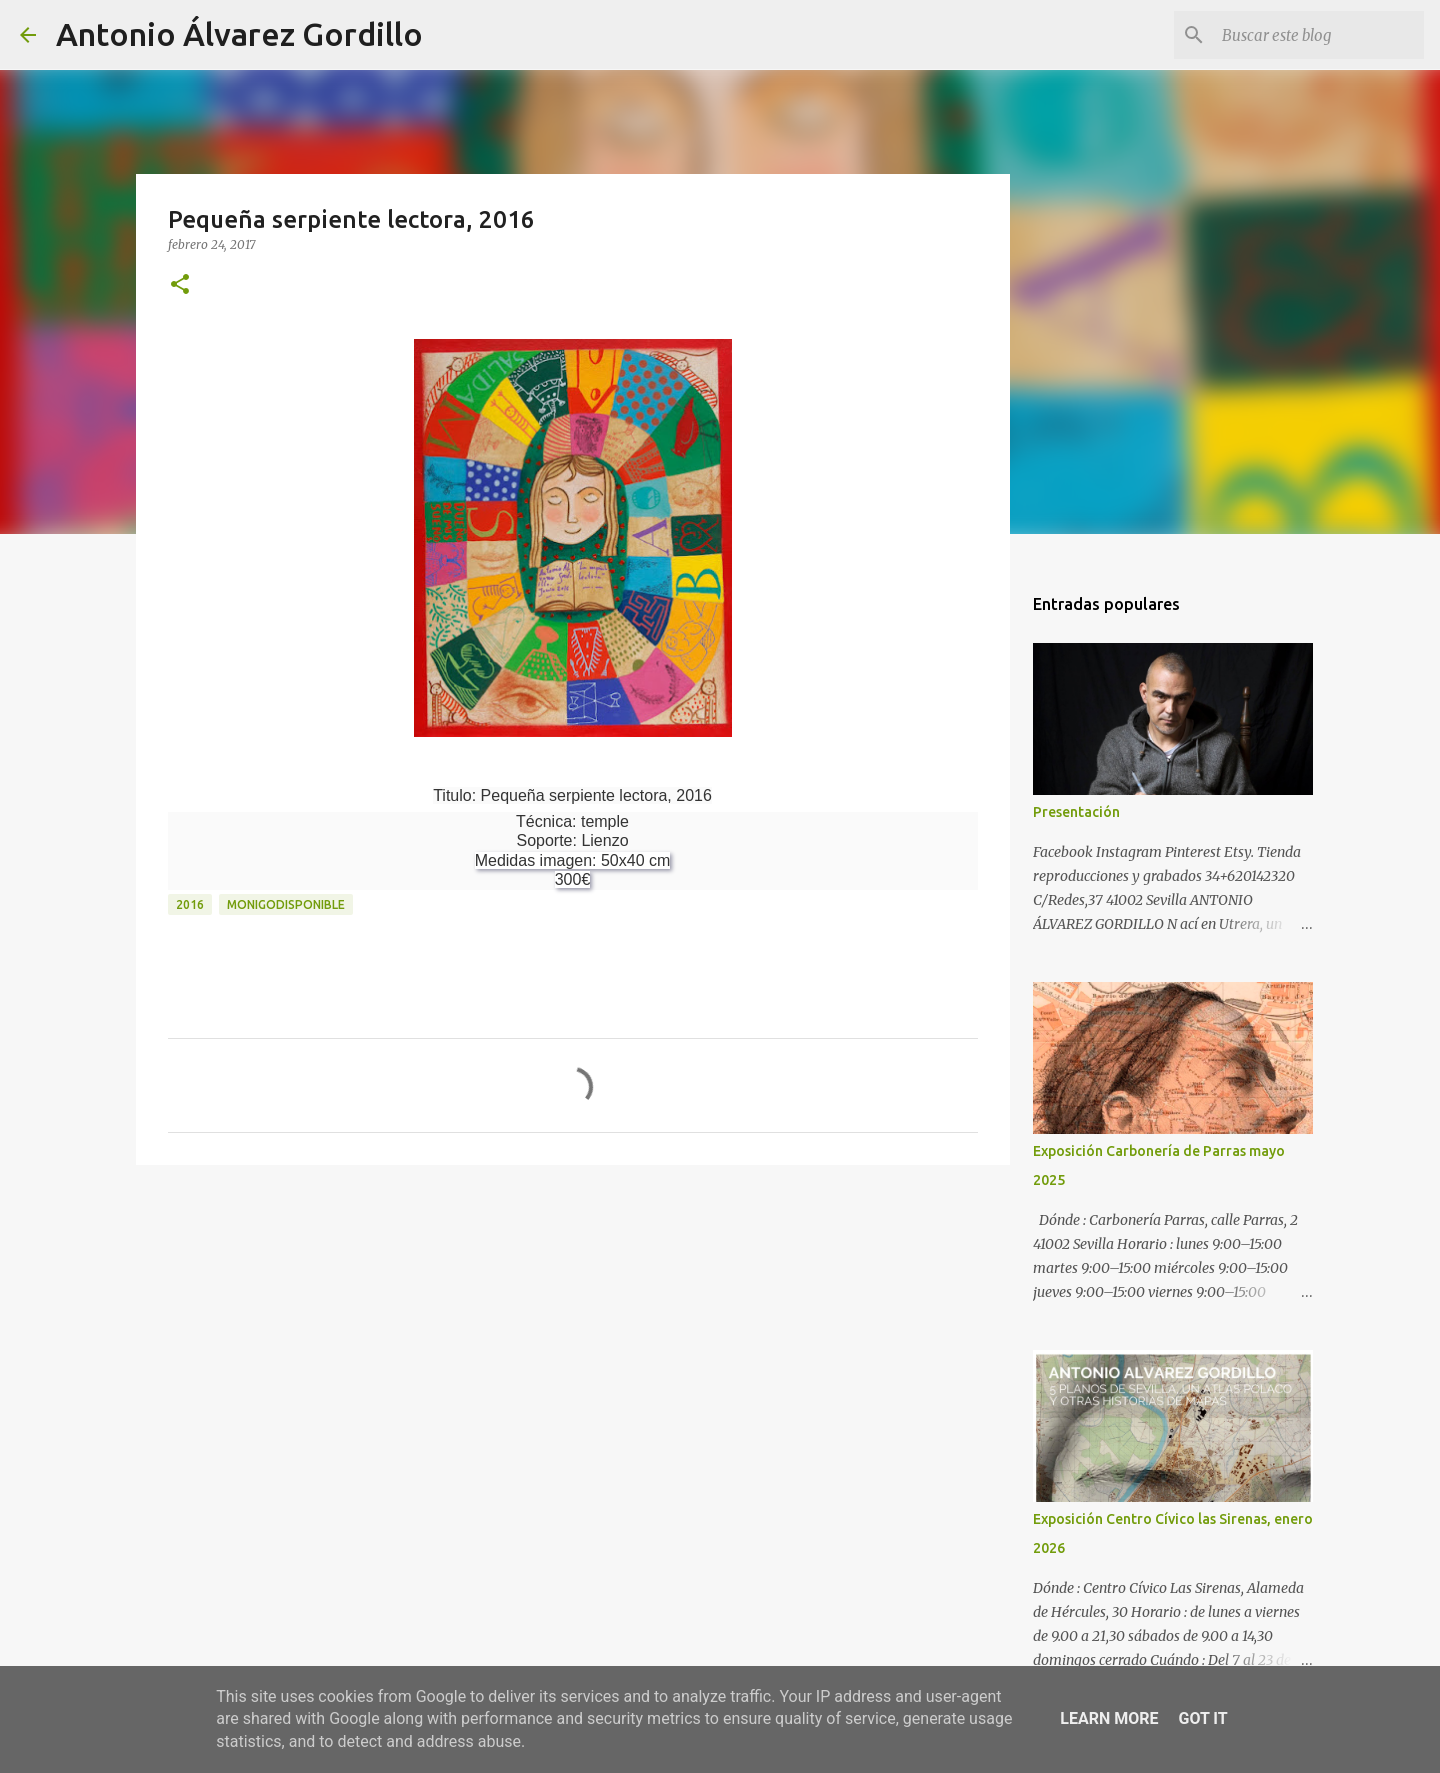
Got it (1202, 1718)
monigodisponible (286, 904)
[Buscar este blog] (1319, 35)
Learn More (1109, 1718)
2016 (190, 904)
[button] (180, 285)
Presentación (1076, 812)
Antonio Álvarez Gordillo (239, 34)
